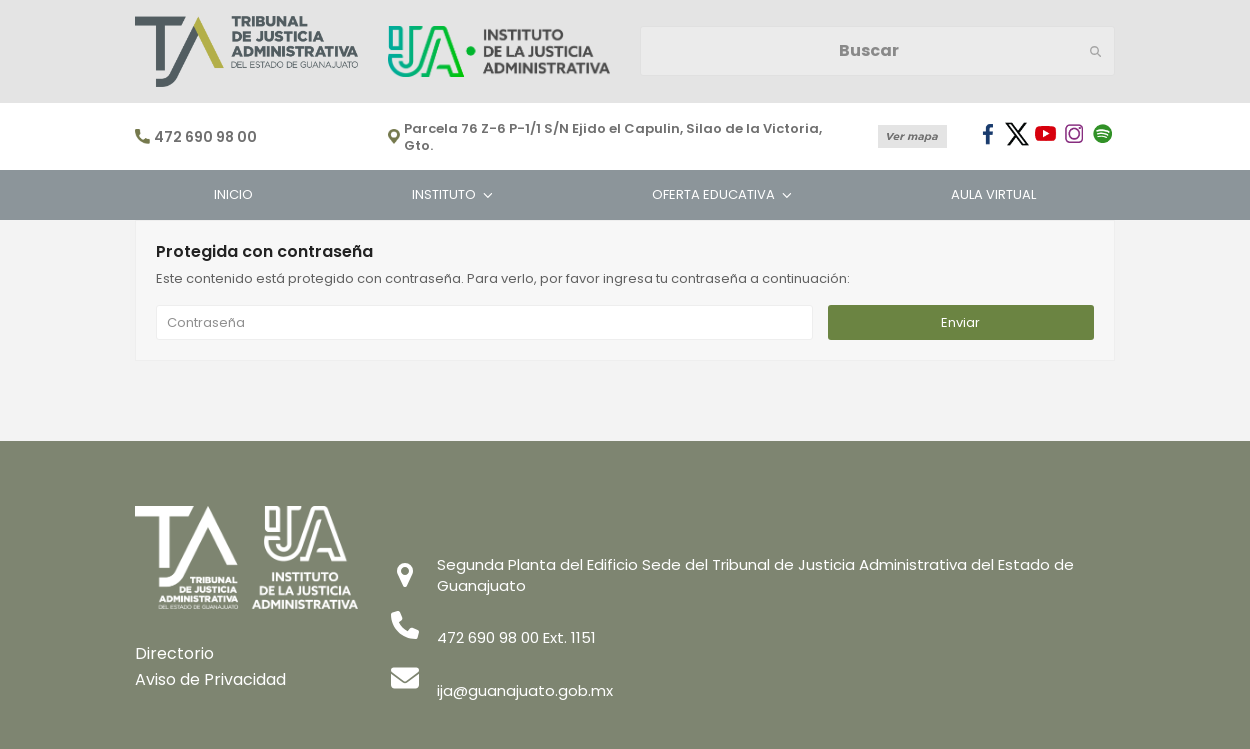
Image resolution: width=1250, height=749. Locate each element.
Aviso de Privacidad (210, 679)
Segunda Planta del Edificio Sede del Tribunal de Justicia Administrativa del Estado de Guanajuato (755, 575)
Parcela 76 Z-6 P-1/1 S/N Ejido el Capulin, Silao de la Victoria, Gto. (613, 137)
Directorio (174, 653)
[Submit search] (1095, 51)
